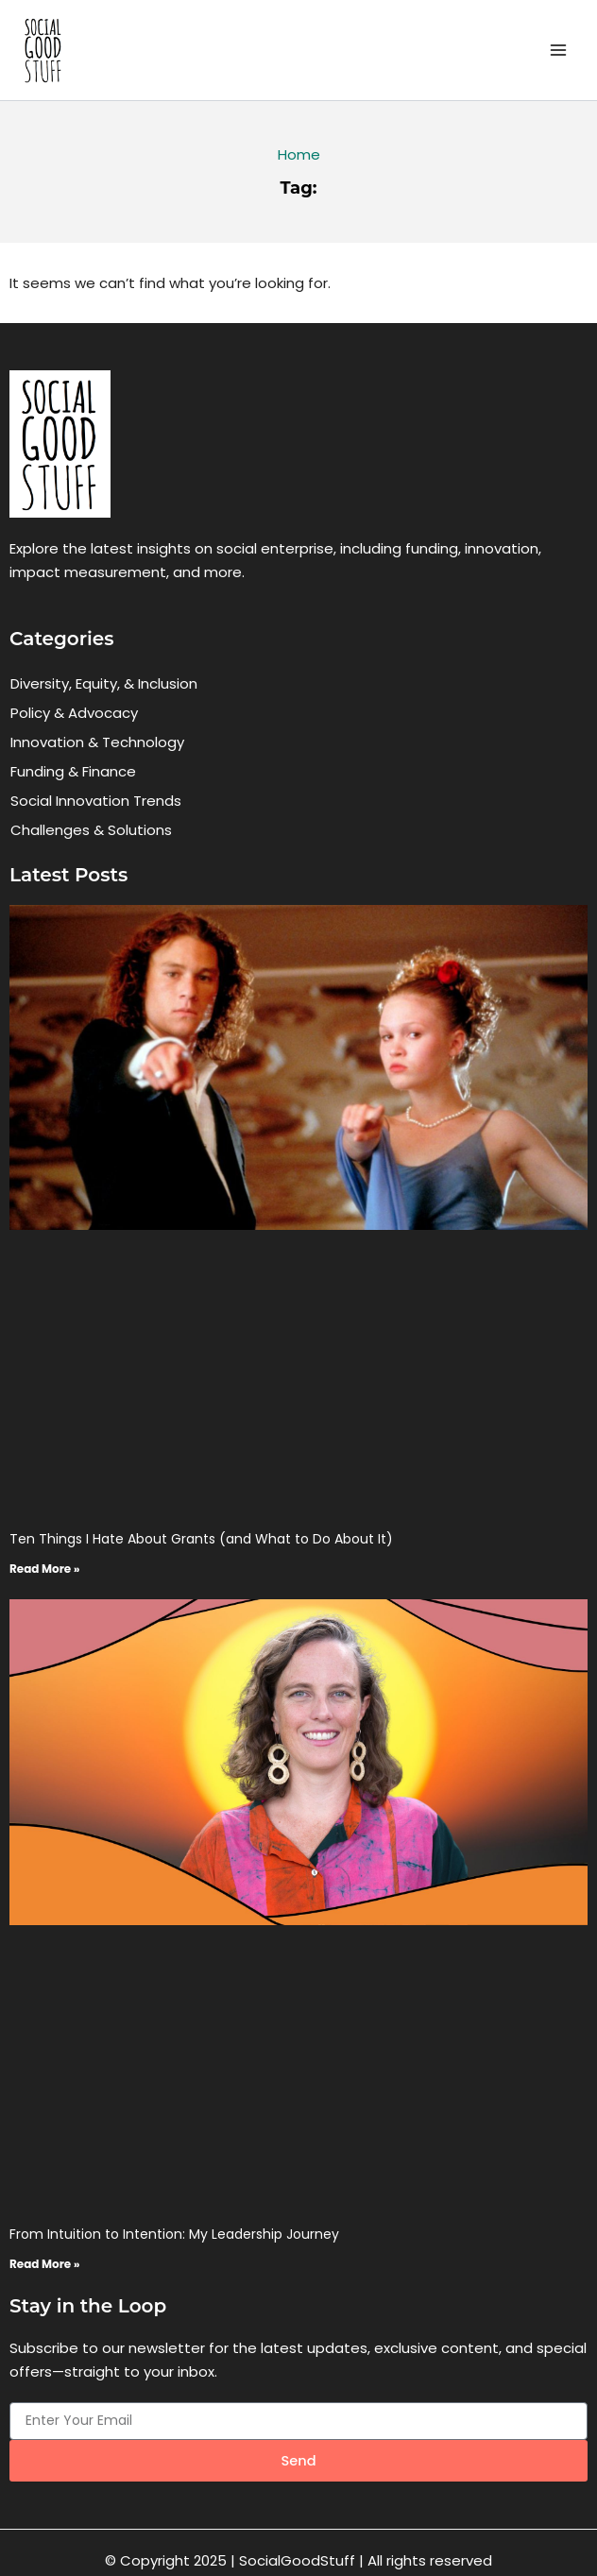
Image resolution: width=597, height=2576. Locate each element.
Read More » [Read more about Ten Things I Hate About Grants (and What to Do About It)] (44, 1569)
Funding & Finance (73, 771)
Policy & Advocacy (74, 713)
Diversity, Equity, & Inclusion (103, 683)
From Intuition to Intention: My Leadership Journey (174, 2234)
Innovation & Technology (97, 742)
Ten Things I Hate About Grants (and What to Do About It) (201, 1538)
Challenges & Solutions (91, 830)
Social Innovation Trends (95, 800)
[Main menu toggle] (558, 50)
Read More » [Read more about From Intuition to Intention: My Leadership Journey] (44, 2264)
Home (299, 154)
